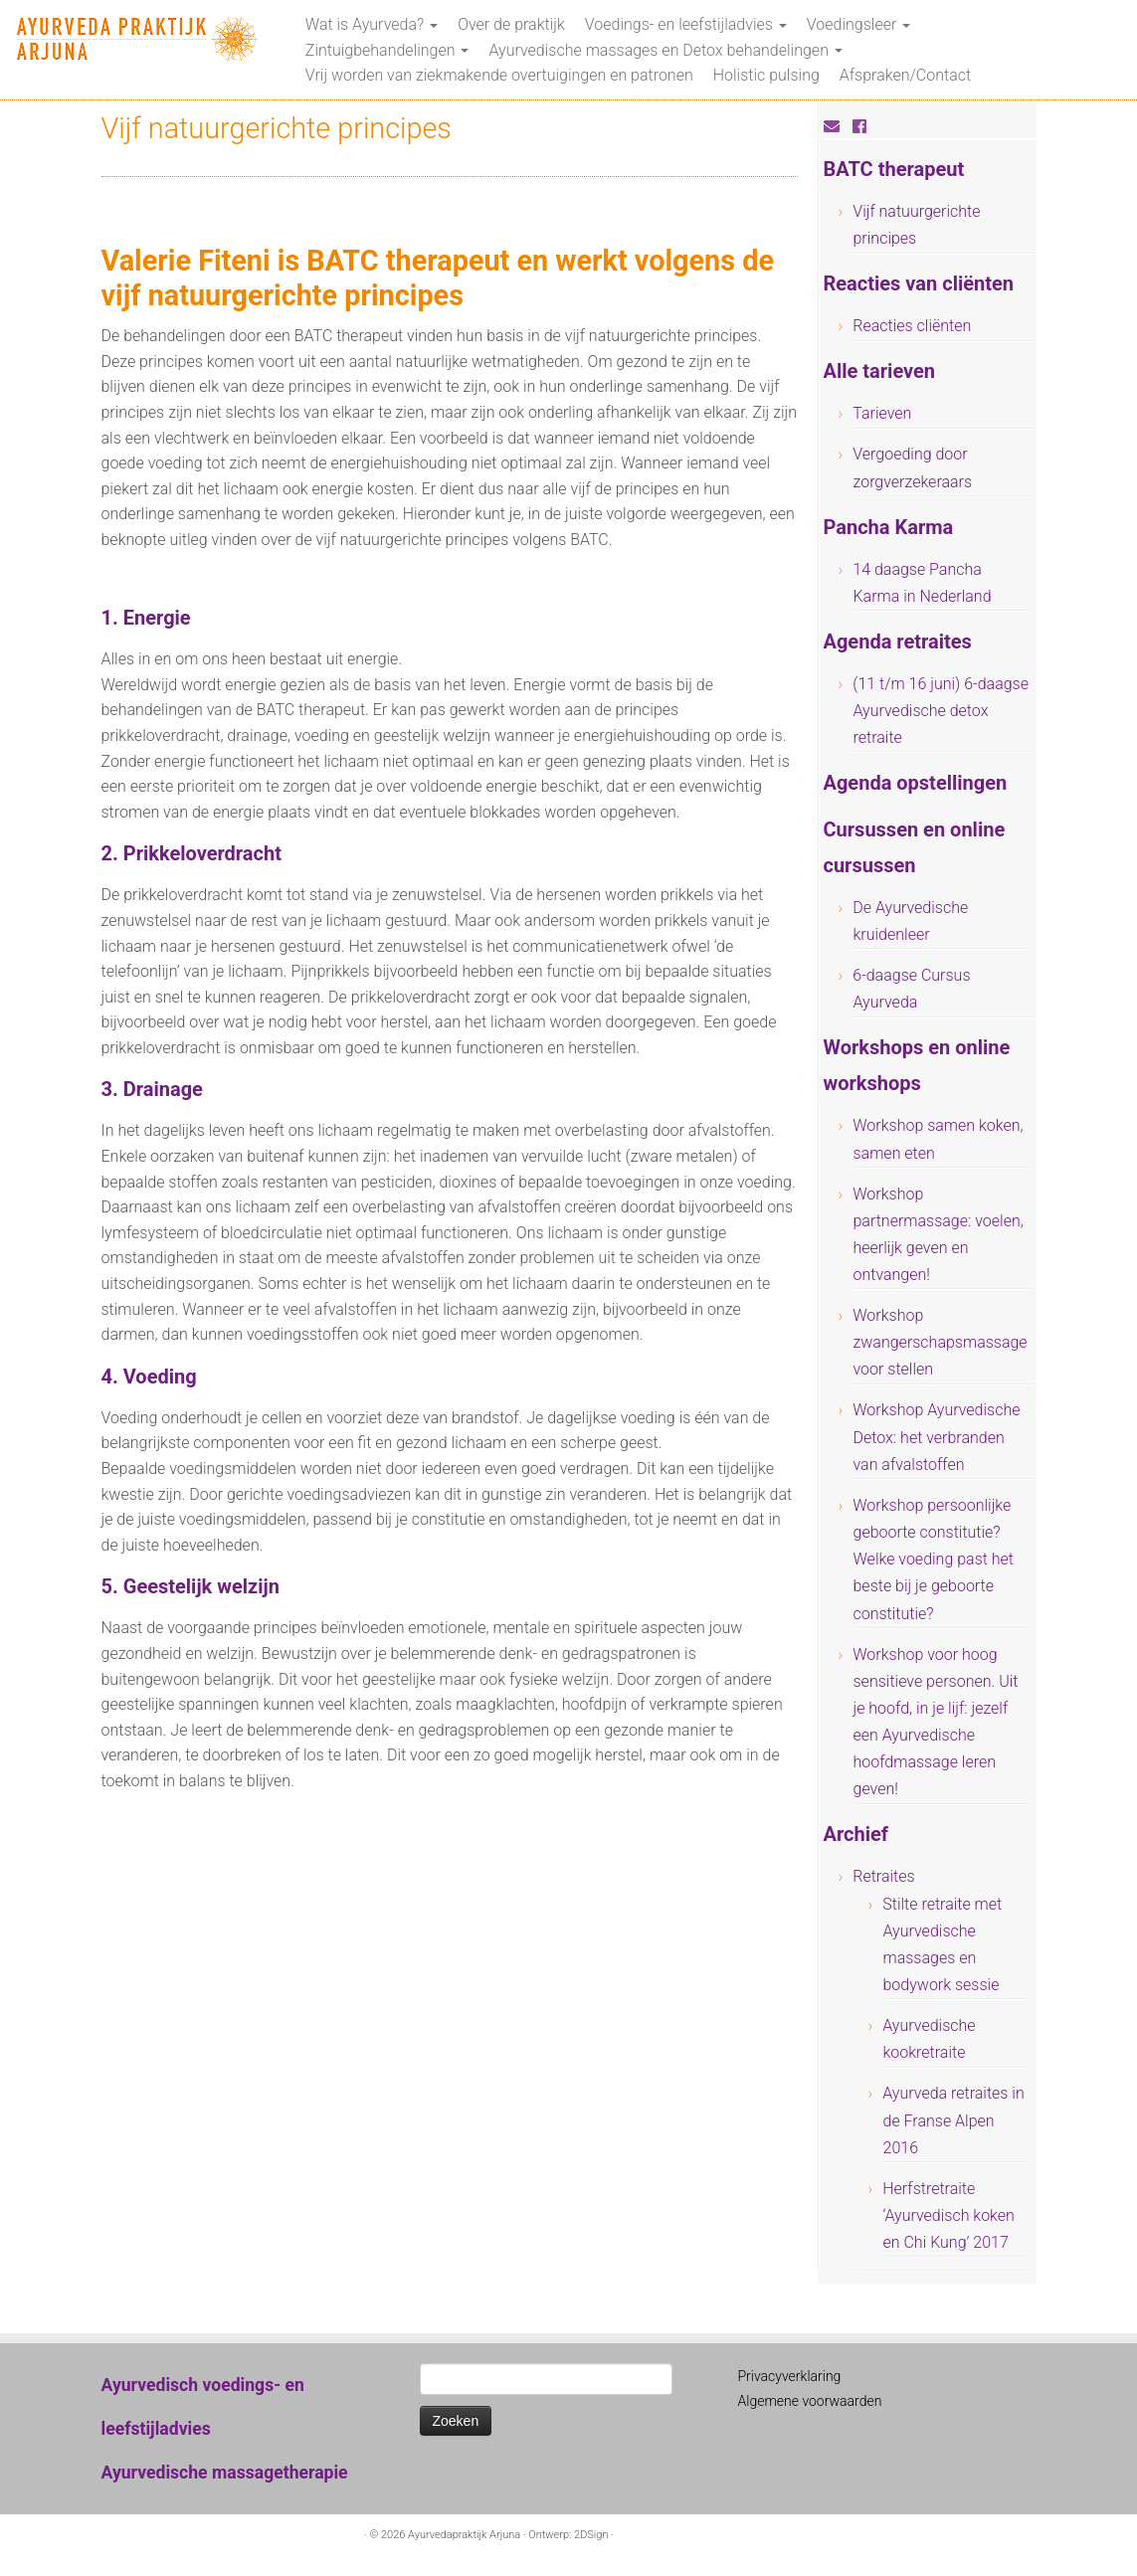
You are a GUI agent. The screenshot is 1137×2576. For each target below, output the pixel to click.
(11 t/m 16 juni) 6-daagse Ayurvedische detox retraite (941, 710)
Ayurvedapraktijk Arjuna (464, 2534)
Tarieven (882, 413)
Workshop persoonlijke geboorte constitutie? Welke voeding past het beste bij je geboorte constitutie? (933, 1559)
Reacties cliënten (912, 325)
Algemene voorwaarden (810, 2401)
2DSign (591, 2534)
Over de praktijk (511, 24)
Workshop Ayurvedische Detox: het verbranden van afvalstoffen (936, 1436)
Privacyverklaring (790, 2376)
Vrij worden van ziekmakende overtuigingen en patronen (499, 75)
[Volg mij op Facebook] (866, 126)
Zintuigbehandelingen (387, 50)
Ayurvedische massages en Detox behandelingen (665, 50)
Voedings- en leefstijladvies (686, 24)
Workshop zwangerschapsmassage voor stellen (940, 1342)
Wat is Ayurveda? (371, 24)
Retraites (883, 1876)
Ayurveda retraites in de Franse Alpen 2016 (953, 2120)
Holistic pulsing (766, 75)
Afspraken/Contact (905, 75)
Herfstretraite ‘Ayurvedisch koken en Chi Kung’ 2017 (948, 2215)
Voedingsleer (858, 24)
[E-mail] (838, 126)
